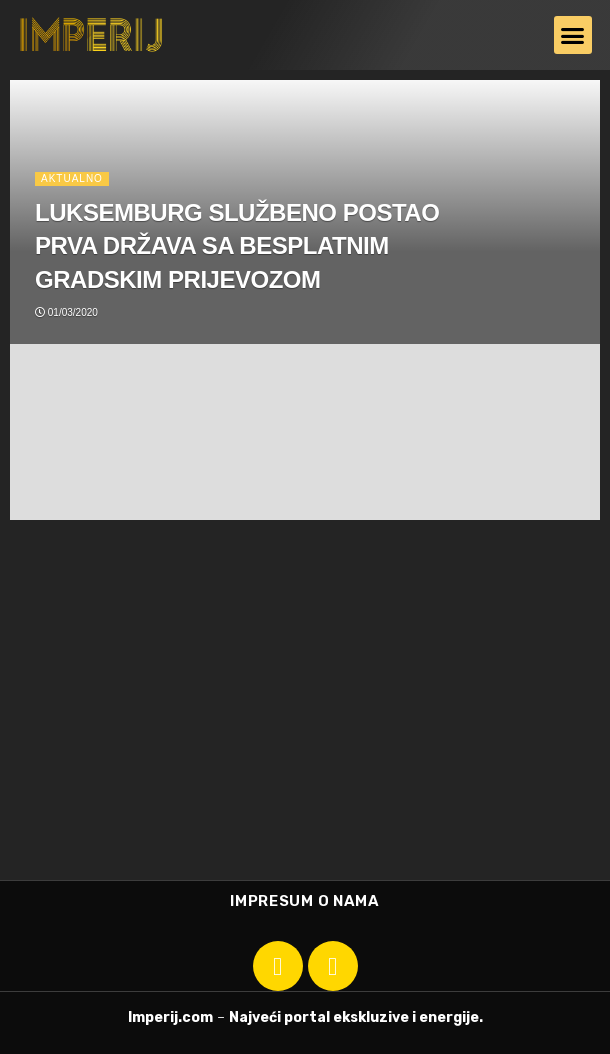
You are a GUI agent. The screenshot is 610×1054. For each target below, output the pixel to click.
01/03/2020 (66, 312)
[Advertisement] (305, 710)
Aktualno (72, 178)
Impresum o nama (305, 901)
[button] (573, 35)
